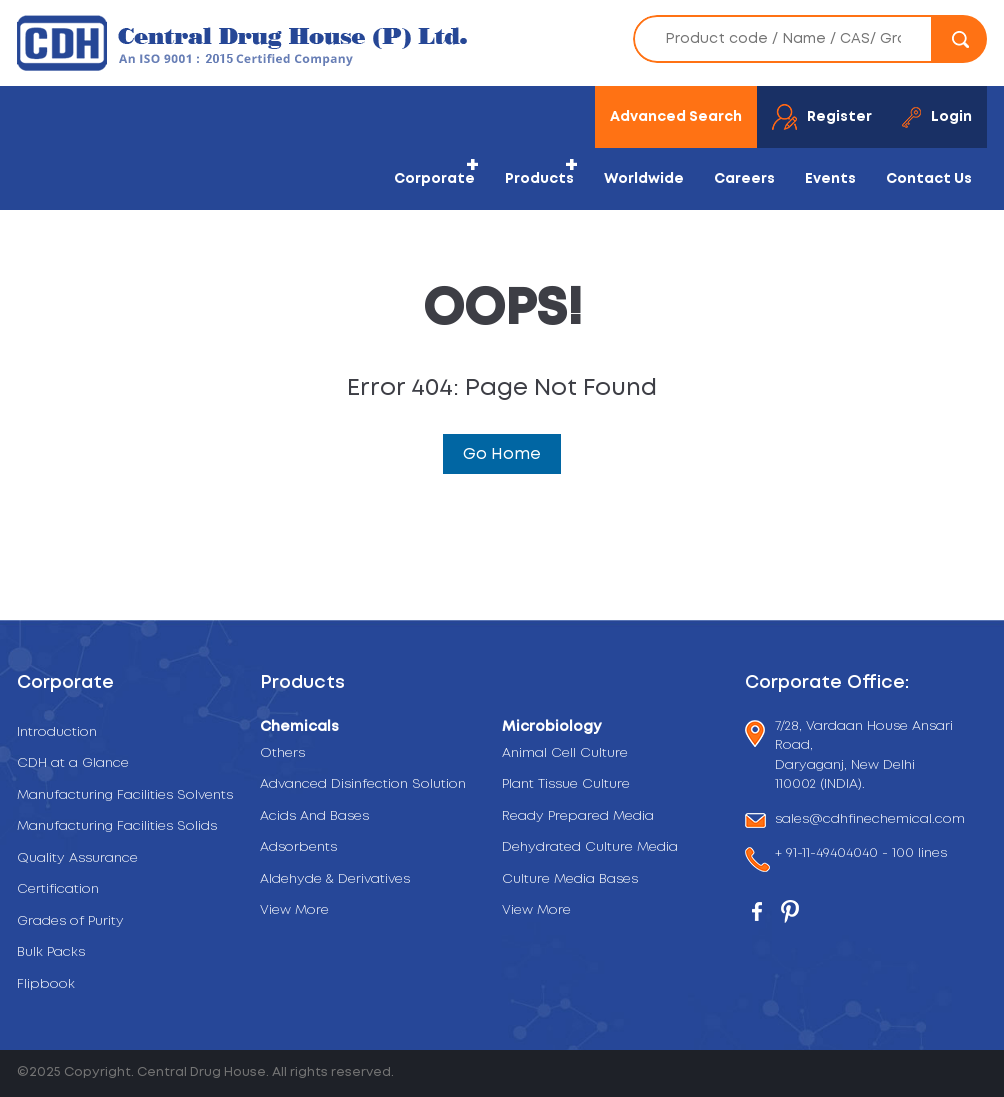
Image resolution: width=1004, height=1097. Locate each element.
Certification (58, 889)
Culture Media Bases (570, 879)
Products (539, 179)
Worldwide (644, 179)
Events (830, 179)
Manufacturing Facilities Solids (117, 826)
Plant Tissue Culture (566, 784)
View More (294, 910)
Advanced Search (676, 117)
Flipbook (46, 984)
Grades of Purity (70, 921)
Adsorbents (298, 847)
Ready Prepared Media (578, 816)
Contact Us (929, 179)
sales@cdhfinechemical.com (870, 820)
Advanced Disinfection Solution (363, 784)
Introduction (57, 732)
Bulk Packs (51, 952)
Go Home (502, 454)
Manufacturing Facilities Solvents (125, 795)
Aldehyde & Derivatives (335, 879)
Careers (744, 179)
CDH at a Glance (73, 763)
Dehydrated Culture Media (590, 847)
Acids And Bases (314, 816)
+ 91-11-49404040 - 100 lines (861, 855)
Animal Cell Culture (565, 753)
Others (282, 753)
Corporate (434, 179)
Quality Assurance (77, 858)
